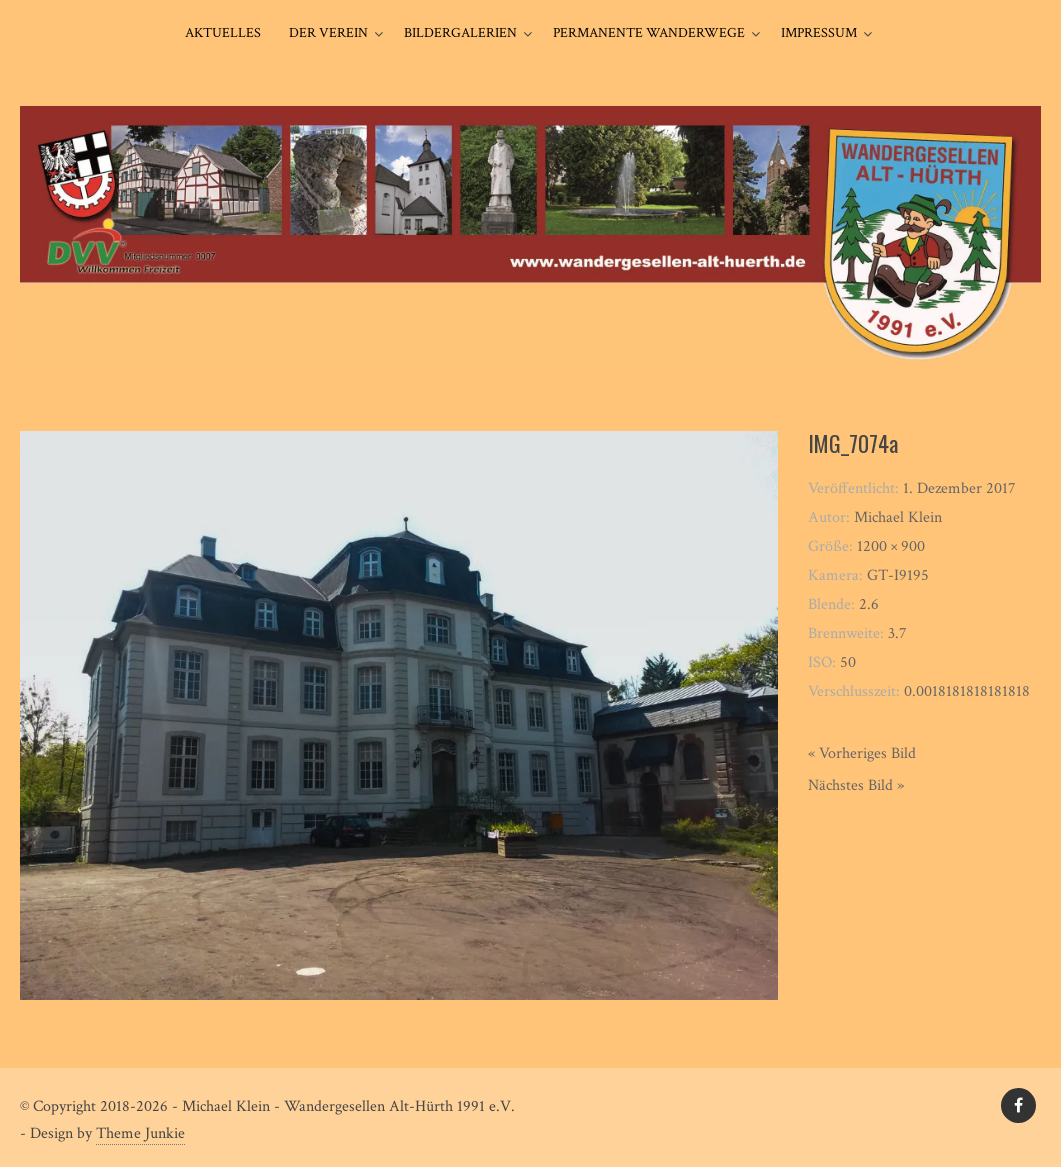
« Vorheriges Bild (862, 753)
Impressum (819, 33)
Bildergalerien (460, 33)
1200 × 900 (891, 546)
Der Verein (328, 33)
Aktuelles (223, 33)
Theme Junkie (140, 1133)
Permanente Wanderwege (649, 33)
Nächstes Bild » (856, 785)
